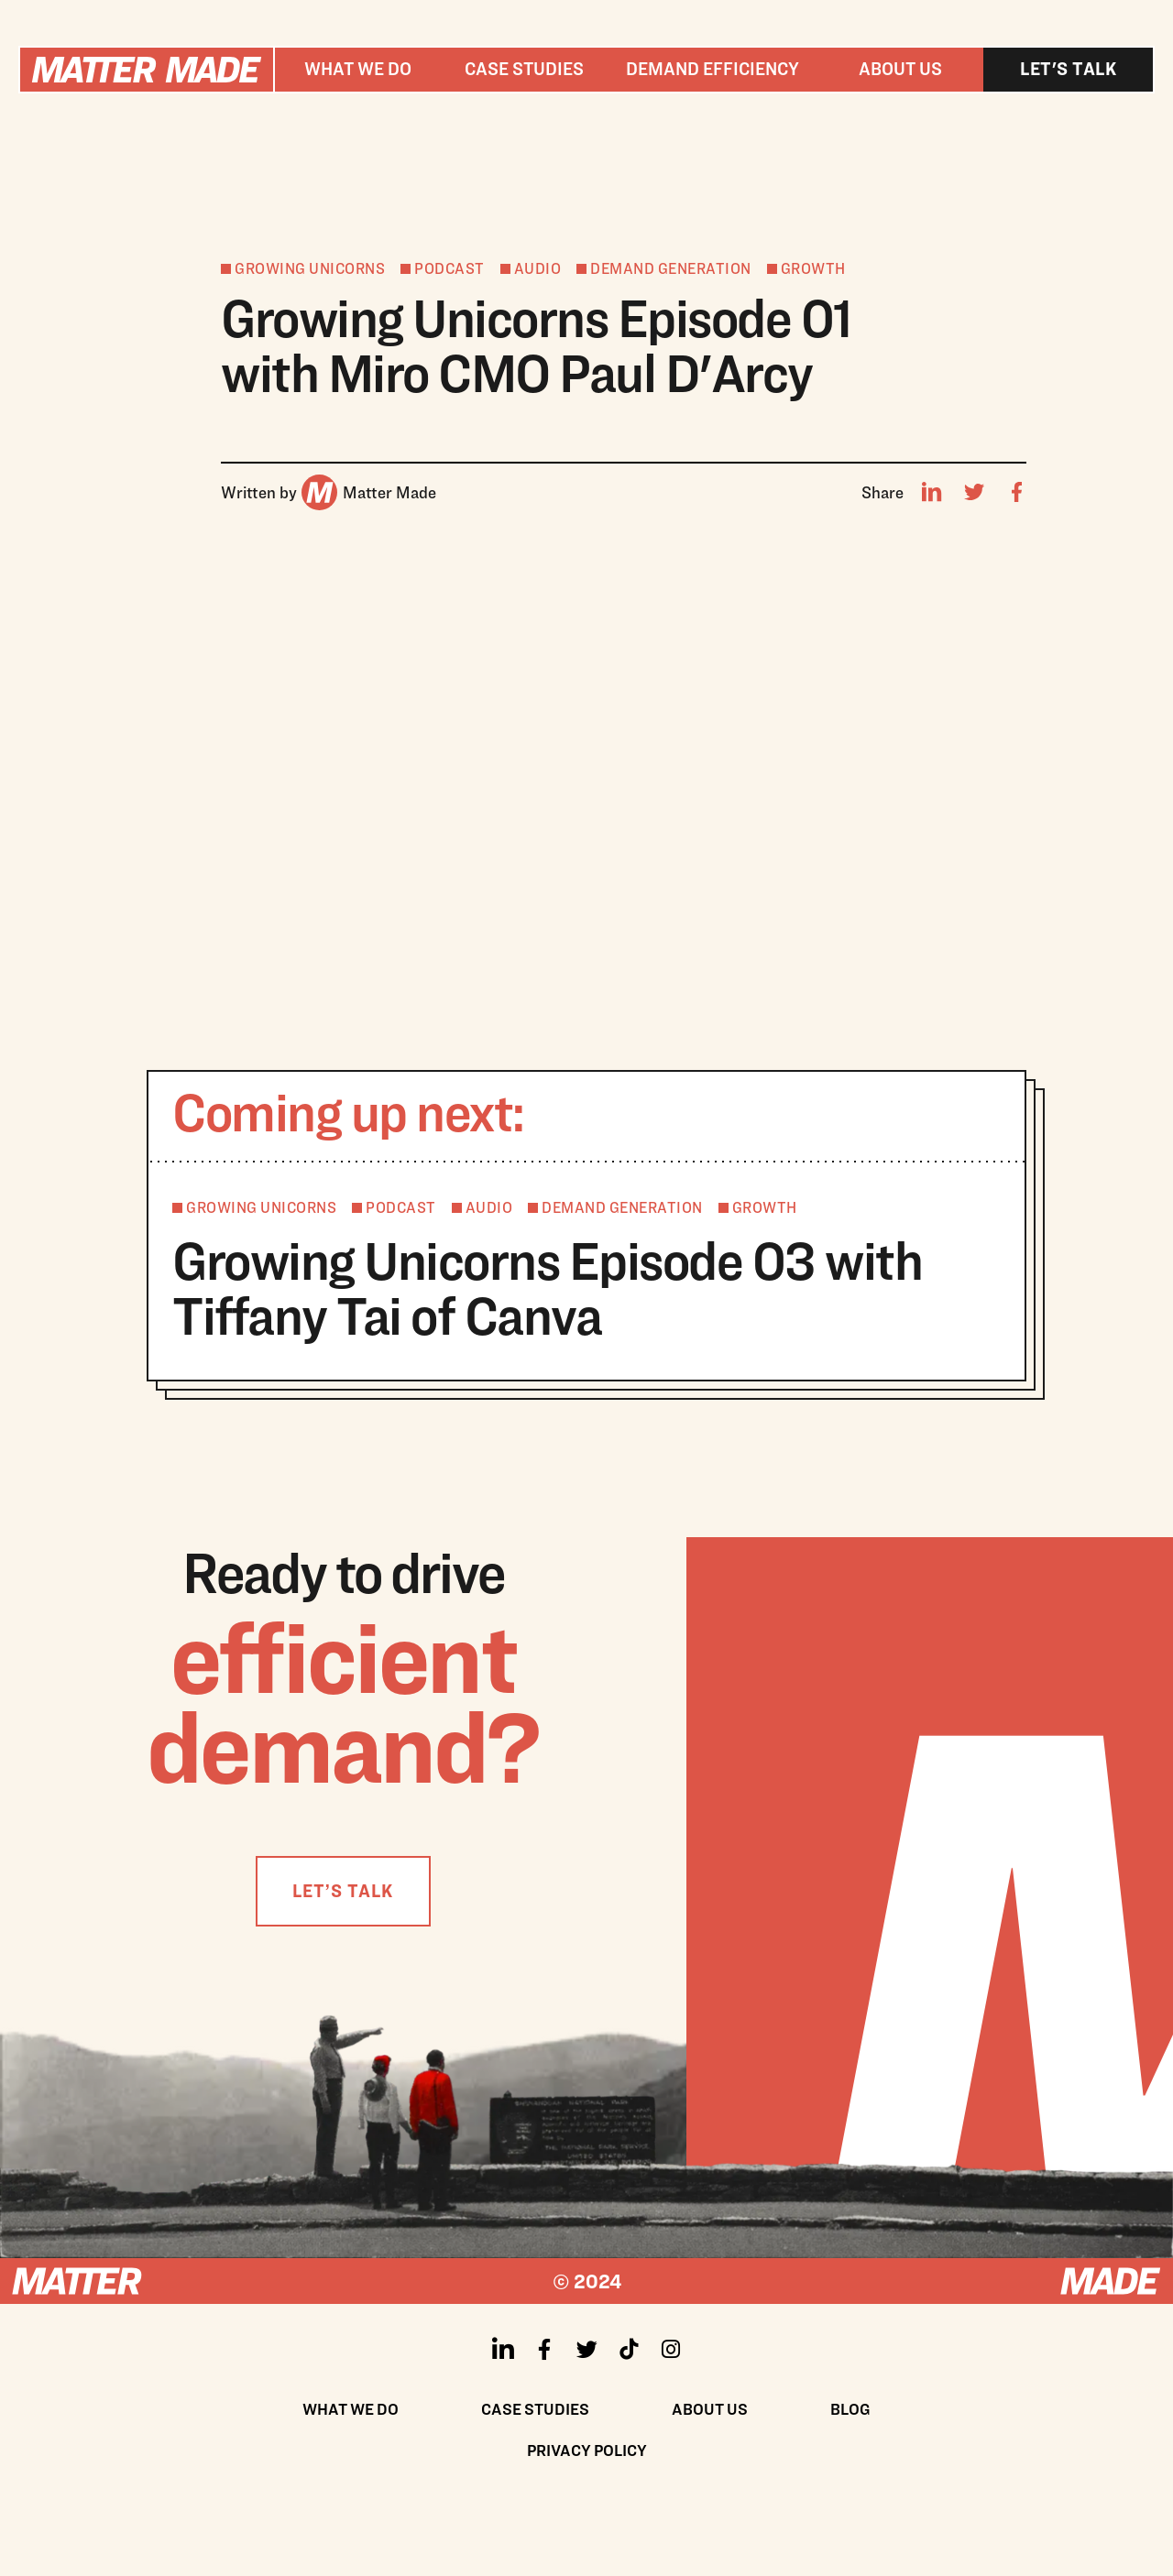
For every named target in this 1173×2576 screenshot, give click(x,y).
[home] (146, 69)
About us (900, 69)
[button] (358, 70)
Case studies (524, 69)
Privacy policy (587, 2450)
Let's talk (1068, 69)
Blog (850, 2408)
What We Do (350, 2408)
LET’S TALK (342, 1891)
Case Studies (535, 2408)
